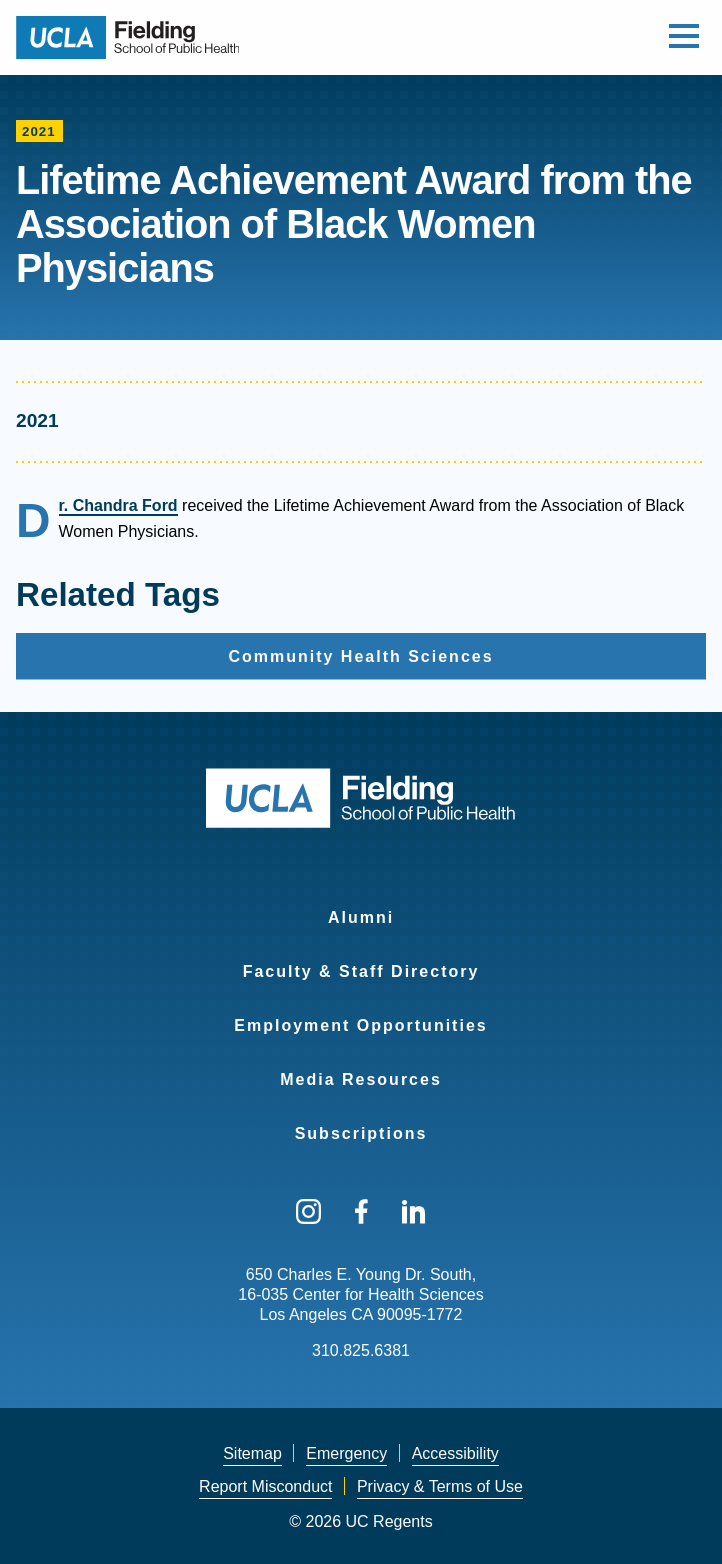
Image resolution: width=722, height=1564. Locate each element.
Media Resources (361, 1079)
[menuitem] (361, 905)
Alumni (361, 917)
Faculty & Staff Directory (361, 971)
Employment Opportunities (360, 1025)
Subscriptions (361, 1133)
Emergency (346, 1453)
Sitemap (252, 1453)
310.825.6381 (361, 1350)
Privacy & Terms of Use (440, 1486)
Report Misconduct (265, 1486)
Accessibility (455, 1453)
